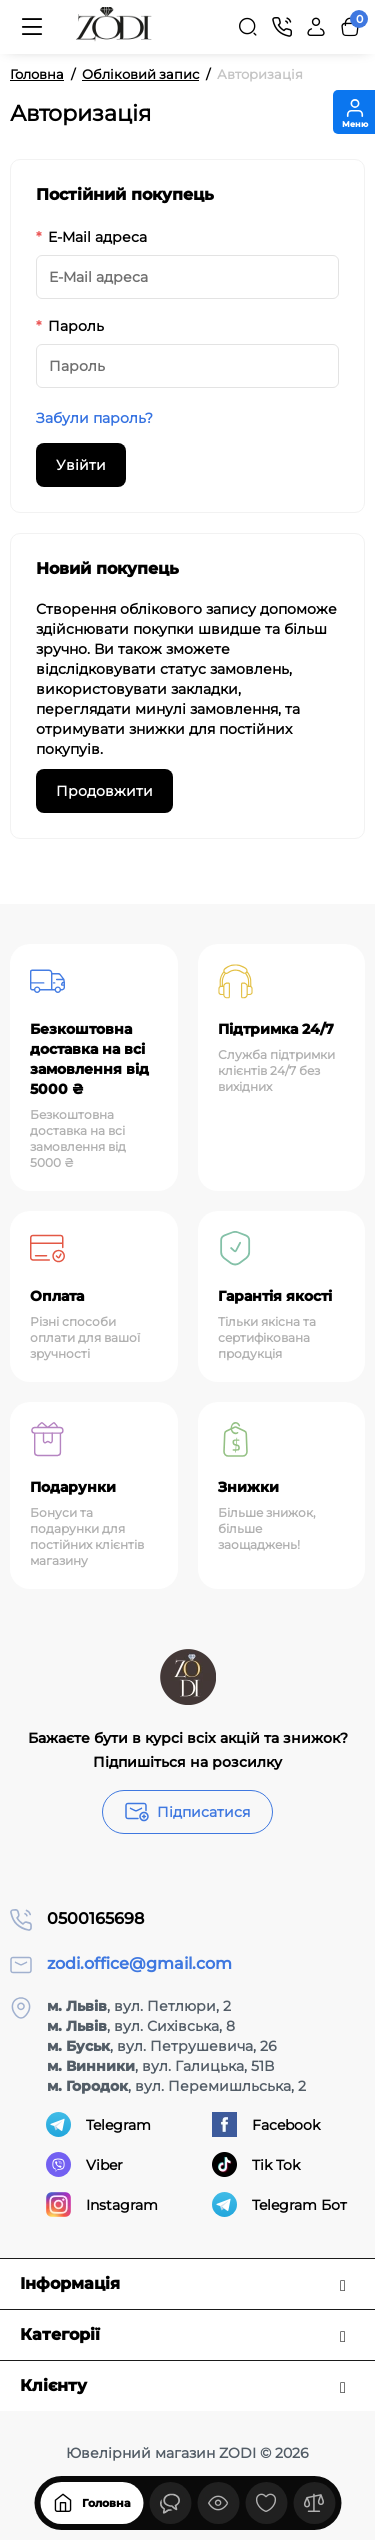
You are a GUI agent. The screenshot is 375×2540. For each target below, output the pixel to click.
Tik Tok (256, 2164)
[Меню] (32, 27)
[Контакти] (282, 27)
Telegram (98, 2124)
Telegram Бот (279, 2204)
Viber (84, 2164)
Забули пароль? (94, 418)
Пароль (76, 326)
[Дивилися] (170, 2503)
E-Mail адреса (97, 237)
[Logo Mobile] (114, 27)
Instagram (102, 2204)
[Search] (248, 27)
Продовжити (104, 791)
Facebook (266, 2124)
